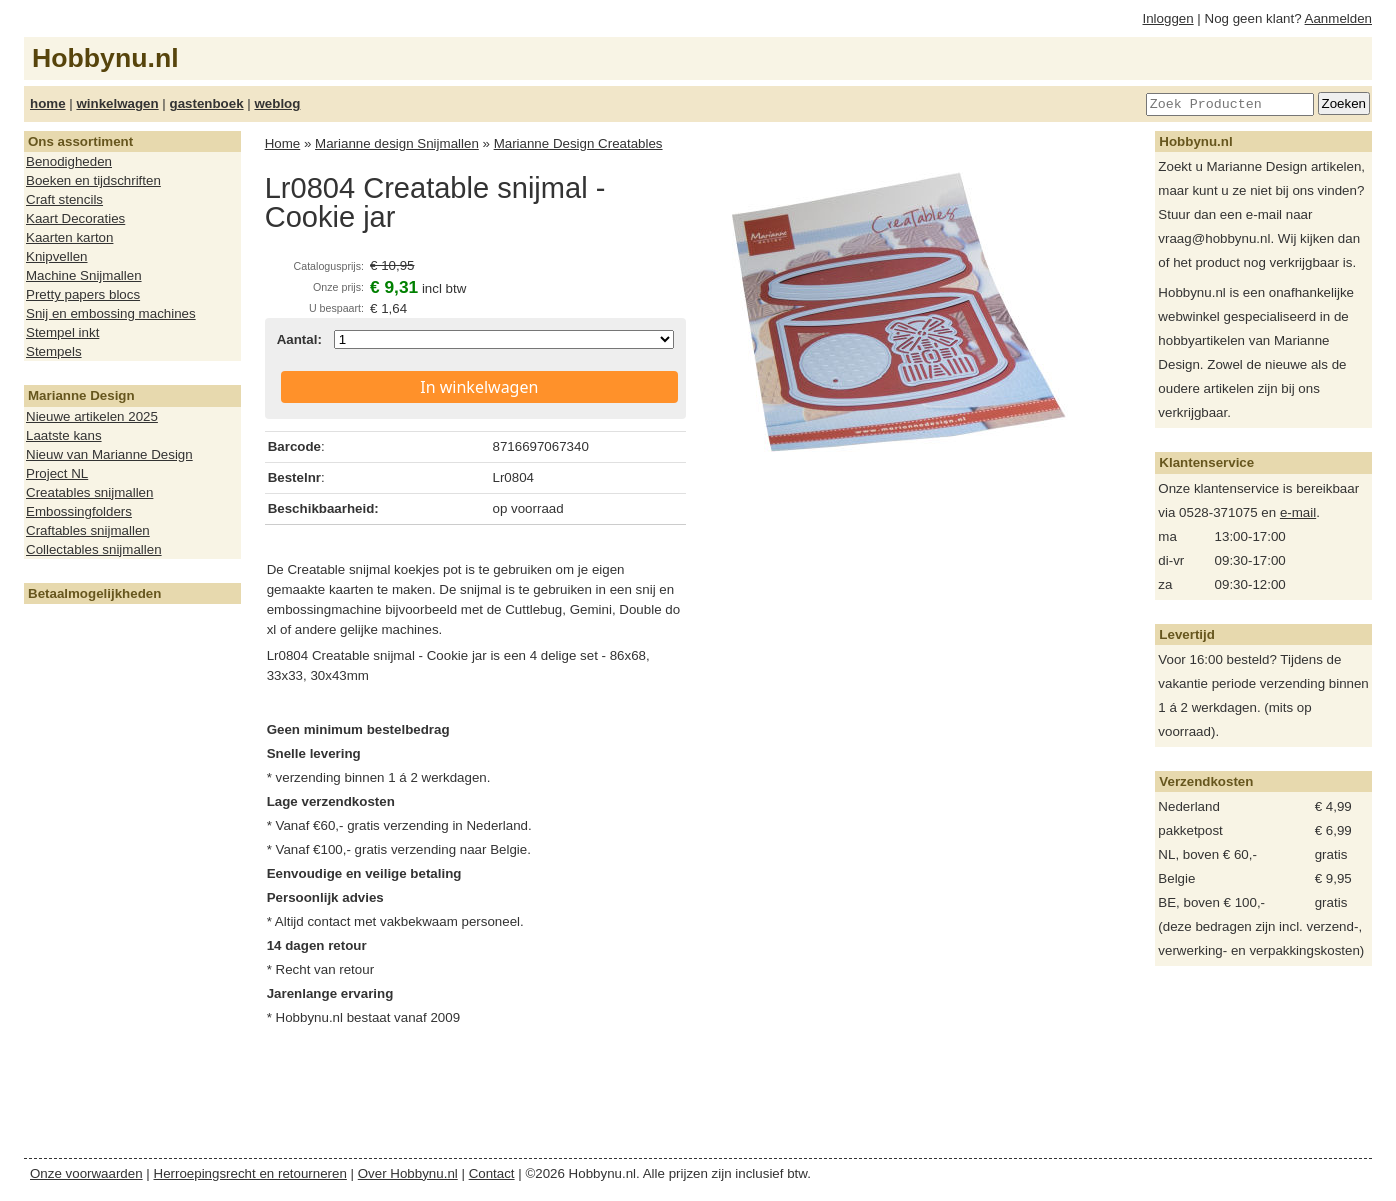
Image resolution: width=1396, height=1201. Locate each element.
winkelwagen (117, 103)
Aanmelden (1338, 18)
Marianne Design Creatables (578, 143)
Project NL (57, 473)
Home (283, 143)
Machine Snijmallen (84, 275)
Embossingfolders (79, 511)
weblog (277, 103)
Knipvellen (57, 256)
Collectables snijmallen (94, 549)
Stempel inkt (62, 332)
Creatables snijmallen (89, 492)
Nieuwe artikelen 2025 (92, 416)
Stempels (54, 351)
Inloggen (1168, 18)
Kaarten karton (69, 237)
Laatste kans (64, 435)
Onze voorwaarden (86, 1173)
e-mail (1298, 512)
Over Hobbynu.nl (408, 1173)
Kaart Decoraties (75, 218)
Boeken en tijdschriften (93, 180)
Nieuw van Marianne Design (109, 454)
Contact (492, 1173)
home (48, 103)
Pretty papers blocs (83, 294)
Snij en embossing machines (111, 313)
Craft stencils (64, 199)
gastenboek (207, 103)
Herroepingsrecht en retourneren (250, 1173)
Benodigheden (69, 161)
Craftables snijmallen (88, 530)
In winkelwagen (479, 387)
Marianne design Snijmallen (397, 143)
